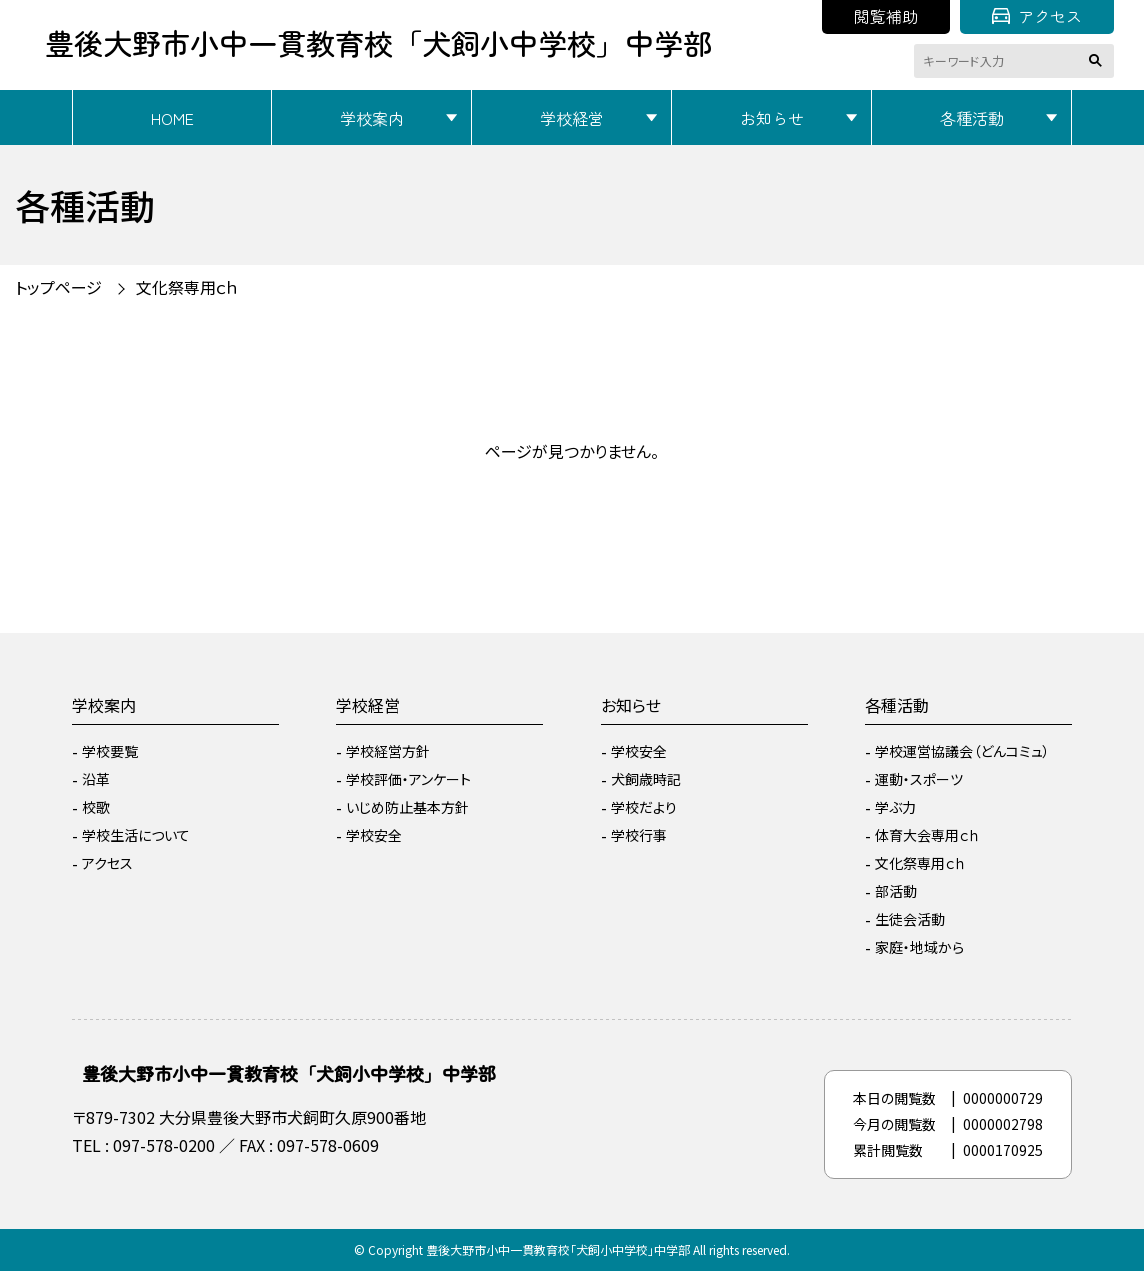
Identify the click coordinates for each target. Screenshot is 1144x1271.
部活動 (896, 891)
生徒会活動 (910, 919)
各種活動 (972, 118)
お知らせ (772, 118)
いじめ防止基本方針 (407, 807)
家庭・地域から (919, 947)
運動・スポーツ (919, 779)
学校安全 (374, 835)
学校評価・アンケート (408, 779)
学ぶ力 (895, 807)
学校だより (644, 807)
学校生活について (136, 835)
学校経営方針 (388, 751)
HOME (172, 118)
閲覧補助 (886, 16)
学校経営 (572, 118)
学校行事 (639, 835)
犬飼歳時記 (646, 779)
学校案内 (372, 118)
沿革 (96, 779)
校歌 (96, 807)
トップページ (58, 287)
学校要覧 (110, 751)
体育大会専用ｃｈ (927, 835)
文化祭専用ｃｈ (187, 287)
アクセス (1037, 16)
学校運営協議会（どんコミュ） (962, 751)
